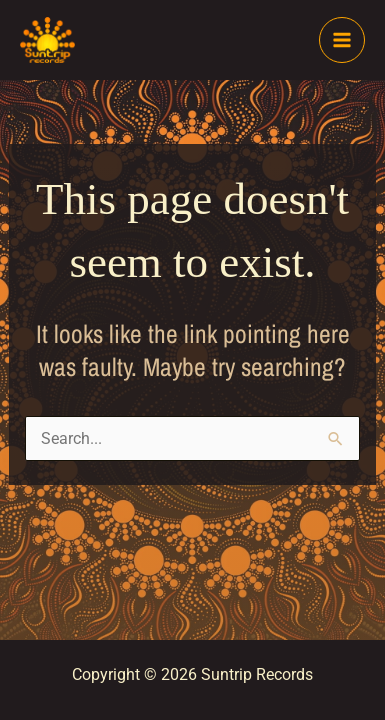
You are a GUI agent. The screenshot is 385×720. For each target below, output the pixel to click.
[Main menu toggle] (342, 40)
